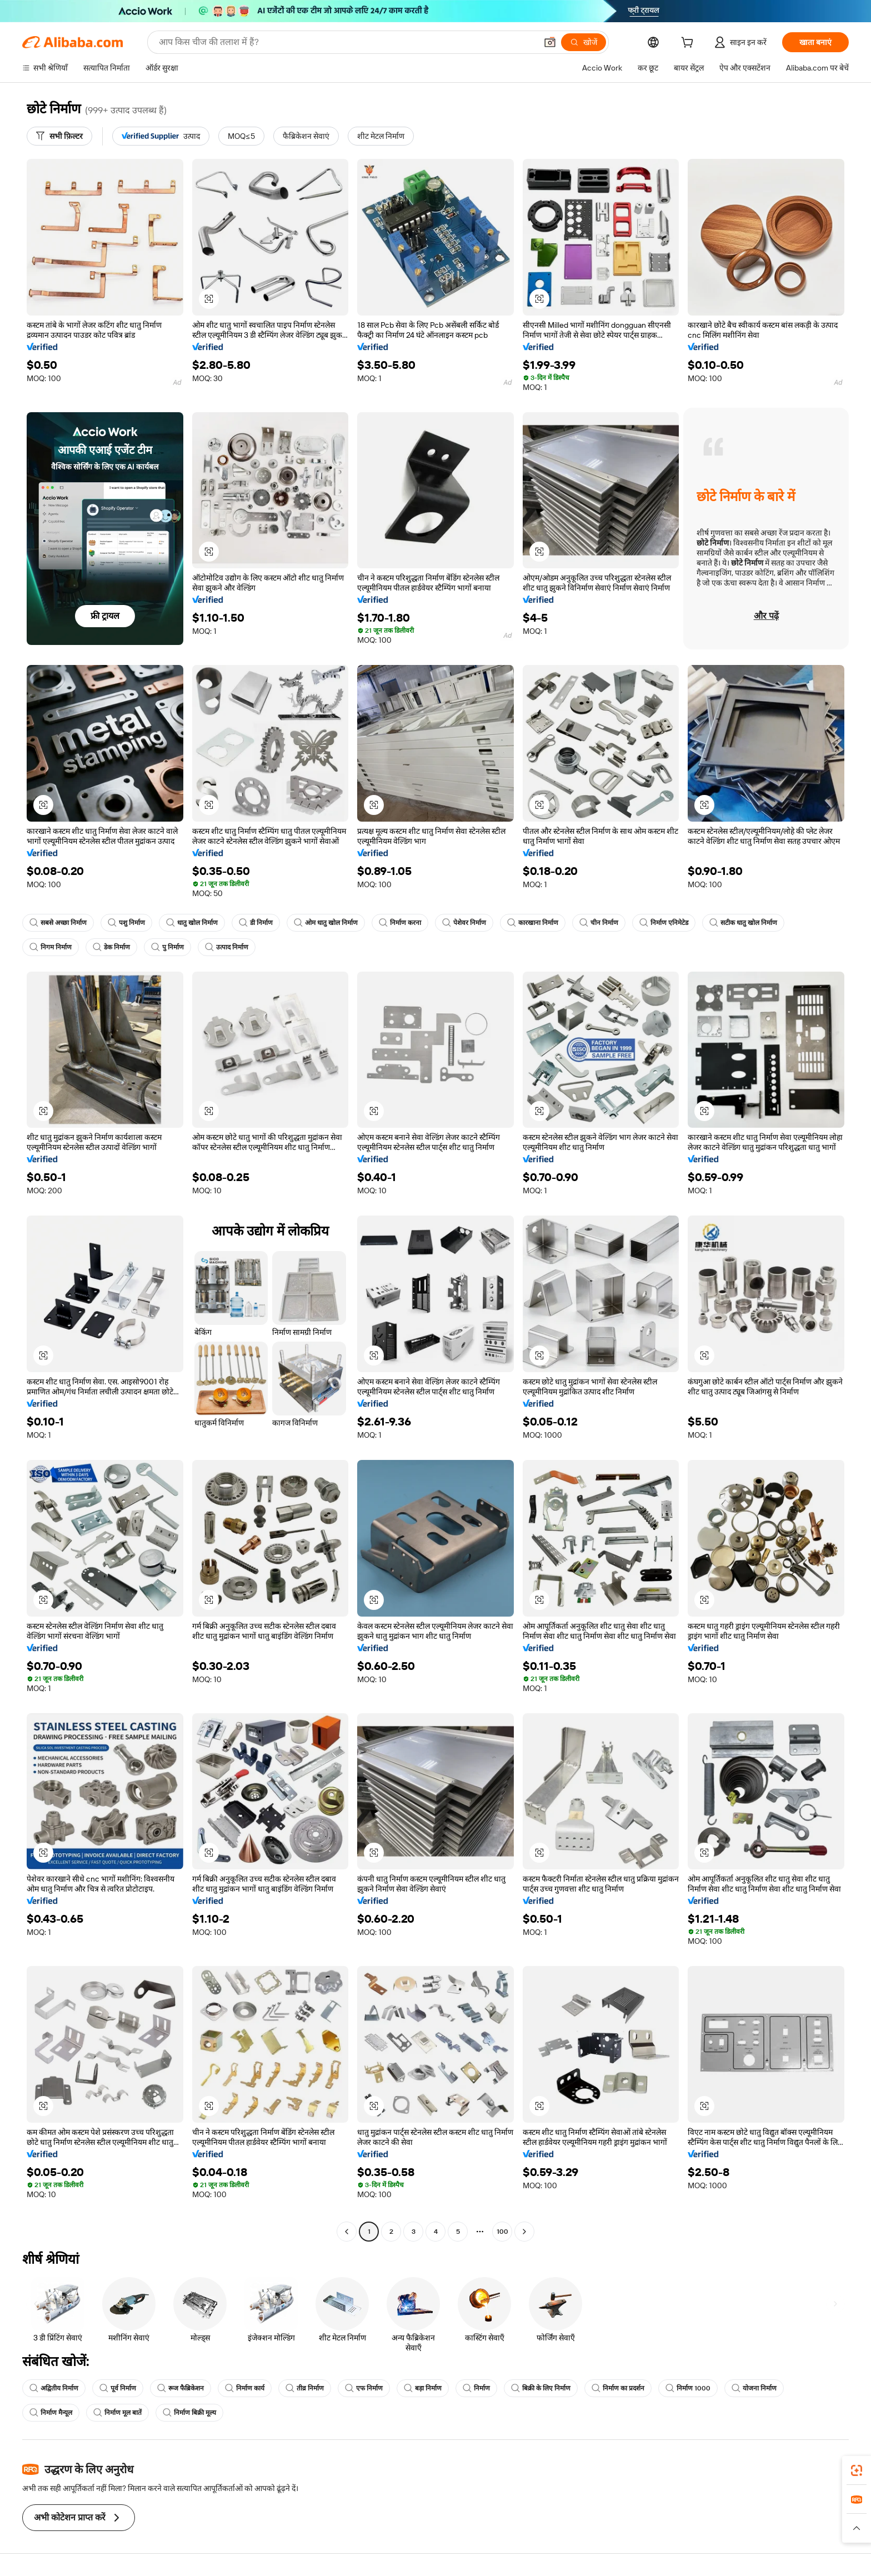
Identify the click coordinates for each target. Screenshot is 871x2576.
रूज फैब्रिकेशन (180, 2388)
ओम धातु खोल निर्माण (326, 922)
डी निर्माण (256, 922)
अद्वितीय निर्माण (53, 2388)
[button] (550, 42)
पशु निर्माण (126, 922)
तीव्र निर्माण (305, 2388)
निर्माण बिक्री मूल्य (189, 2412)
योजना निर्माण (754, 2388)
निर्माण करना (400, 922)
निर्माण (476, 2388)
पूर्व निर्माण (117, 2388)
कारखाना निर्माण (532, 922)
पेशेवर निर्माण (464, 922)
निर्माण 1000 (687, 2388)
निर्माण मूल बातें (117, 2412)
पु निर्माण (167, 947)
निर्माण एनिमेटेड (663, 922)
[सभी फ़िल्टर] (59, 136)
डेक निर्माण (111, 947)
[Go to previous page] (347, 2232)
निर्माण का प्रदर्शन (618, 2388)
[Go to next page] (524, 2232)
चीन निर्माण (598, 922)
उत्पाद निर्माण (226, 947)
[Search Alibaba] (346, 42)
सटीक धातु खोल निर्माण (743, 922)
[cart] (689, 43)
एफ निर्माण (364, 2388)
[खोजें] (583, 42)
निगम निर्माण (50, 947)
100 (502, 2231)
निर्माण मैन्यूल (50, 2412)
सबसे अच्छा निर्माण (58, 922)
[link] (856, 2470)
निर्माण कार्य (244, 2388)
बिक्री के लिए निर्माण (540, 2388)
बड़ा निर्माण (423, 2388)
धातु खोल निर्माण (192, 922)
